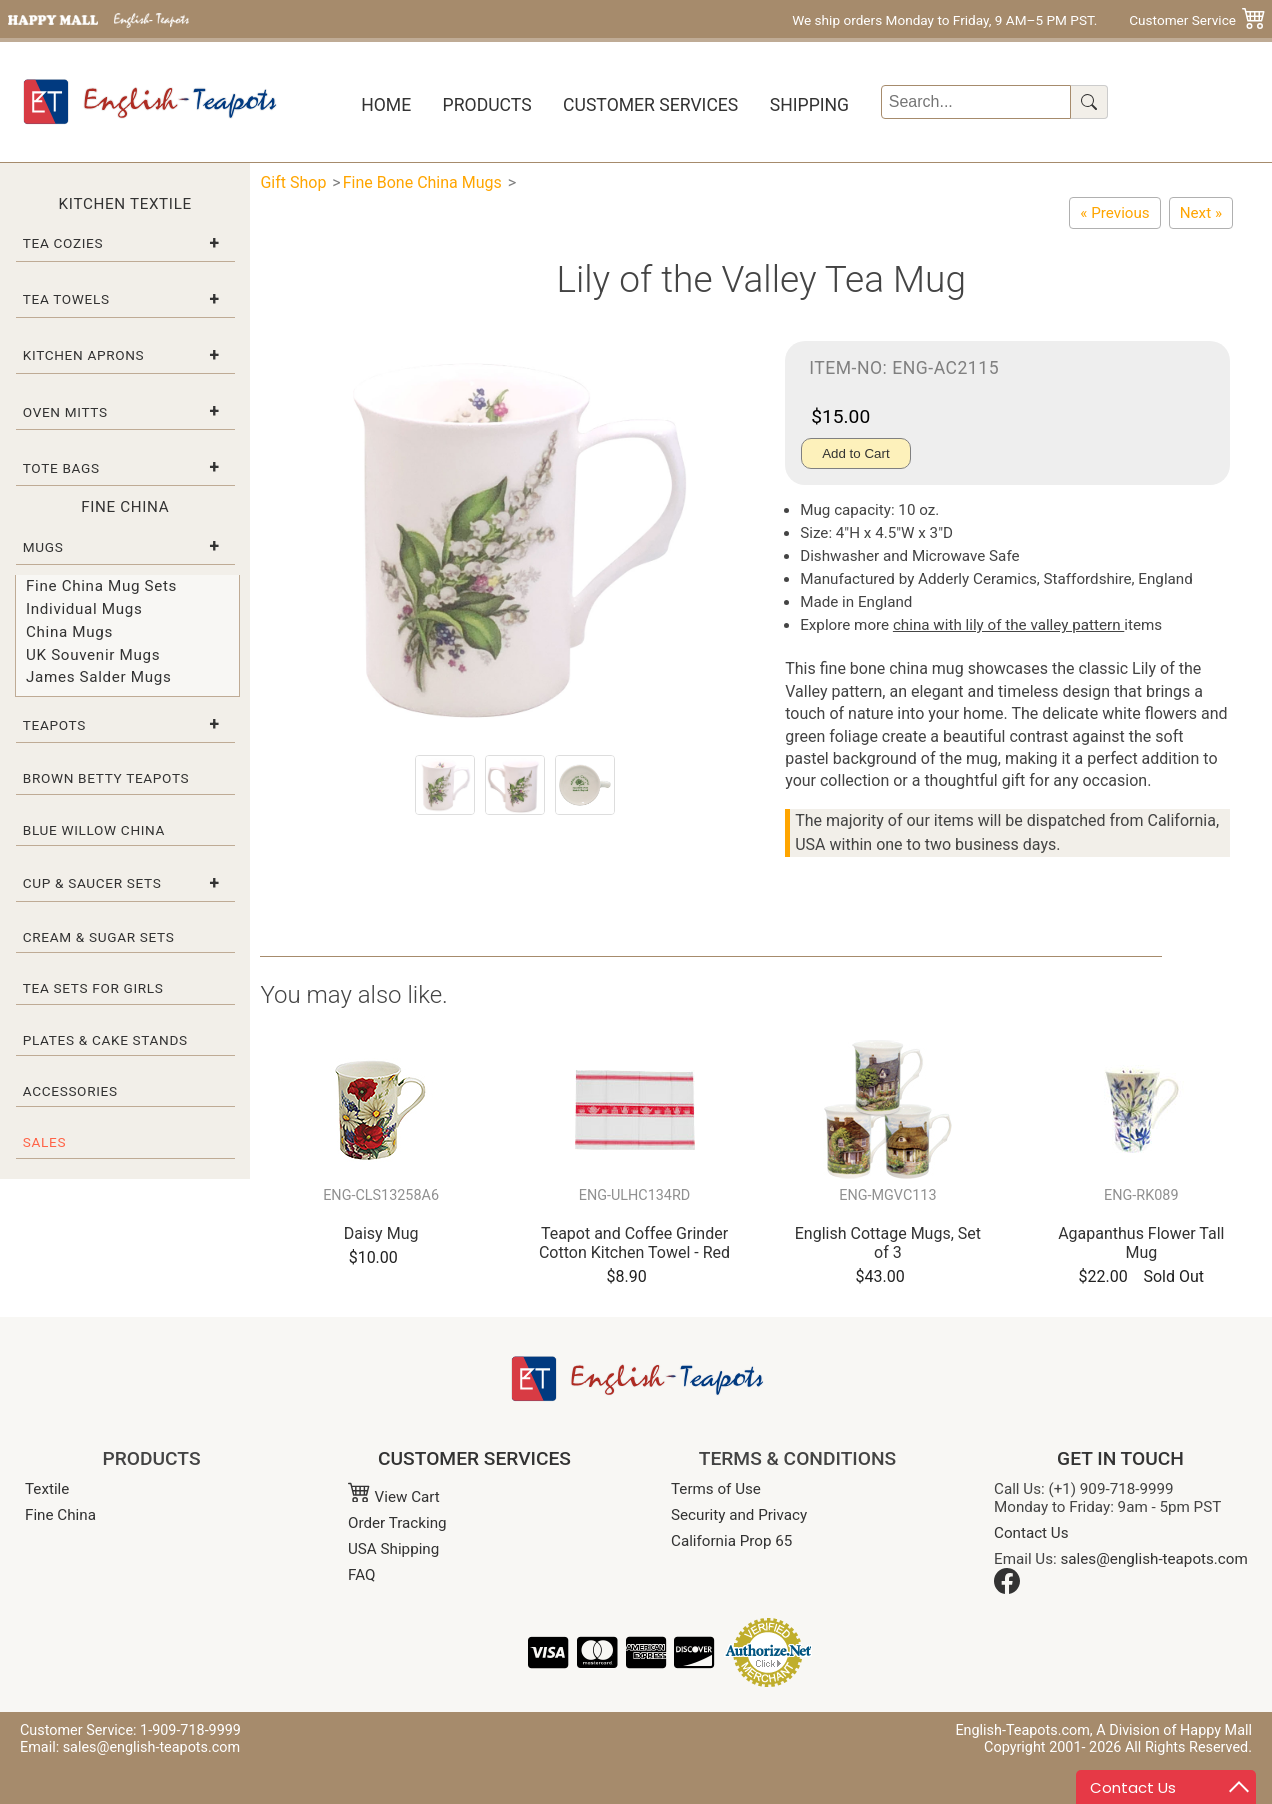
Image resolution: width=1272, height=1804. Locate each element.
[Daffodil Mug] (1201, 213)
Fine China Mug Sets (101, 586)
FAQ (361, 1575)
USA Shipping (393, 1549)
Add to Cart (855, 453)
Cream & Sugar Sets (99, 937)
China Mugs (69, 632)
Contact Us (1031, 1533)
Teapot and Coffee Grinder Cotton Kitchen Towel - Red (634, 1243)
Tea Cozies (63, 243)
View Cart (394, 1497)
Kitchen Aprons (84, 355)
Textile (47, 1489)
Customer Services (650, 105)
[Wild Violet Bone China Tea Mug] (1114, 213)
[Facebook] (1007, 1589)
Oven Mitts (65, 412)
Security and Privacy (739, 1515)
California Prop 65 (731, 1541)
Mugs (43, 547)
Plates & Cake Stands (105, 1040)
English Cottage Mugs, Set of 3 (888, 1243)
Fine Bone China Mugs (422, 182)
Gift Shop (293, 182)
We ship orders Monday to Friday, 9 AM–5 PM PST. (944, 20)
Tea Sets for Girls (93, 988)
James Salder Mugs (98, 677)
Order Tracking (397, 1523)
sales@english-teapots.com (1154, 1559)
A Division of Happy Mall (1174, 1730)
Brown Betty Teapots (106, 778)
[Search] (976, 102)
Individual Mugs (84, 609)
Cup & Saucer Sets (92, 883)
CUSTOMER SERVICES (474, 1458)
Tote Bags (61, 468)
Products (487, 105)
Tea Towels (66, 299)
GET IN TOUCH (1120, 1458)
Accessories (70, 1091)
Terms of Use (716, 1489)
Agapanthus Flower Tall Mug (1141, 1243)
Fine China (60, 1515)
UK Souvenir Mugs (93, 655)
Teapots (54, 725)
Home (386, 105)
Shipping (809, 105)
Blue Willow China (94, 830)
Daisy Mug (381, 1233)
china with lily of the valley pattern (1008, 625)
